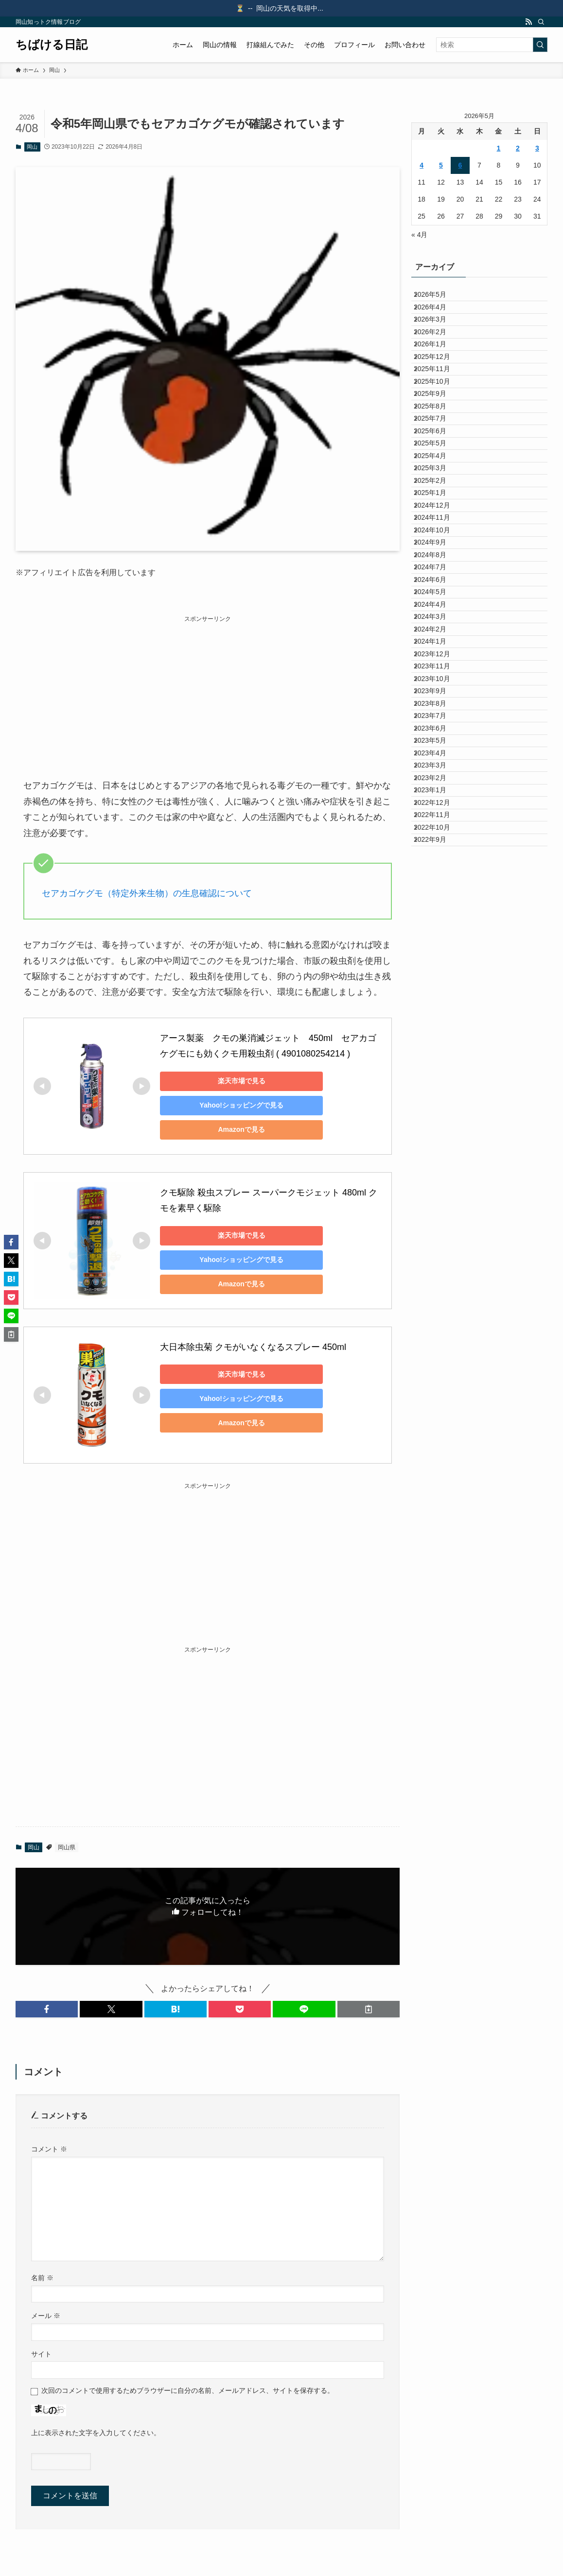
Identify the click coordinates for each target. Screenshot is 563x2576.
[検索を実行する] (540, 44)
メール (45, 2316)
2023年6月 (438, 1005)
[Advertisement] (207, 692)
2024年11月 (440, 662)
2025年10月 (440, 440)
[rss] (528, 22)
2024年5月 (438, 783)
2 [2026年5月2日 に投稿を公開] (518, 148)
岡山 (32, 147)
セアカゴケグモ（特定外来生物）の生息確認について (147, 893)
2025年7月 (438, 500)
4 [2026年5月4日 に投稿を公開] (421, 165)
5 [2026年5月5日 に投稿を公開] (441, 165)
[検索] (541, 22)
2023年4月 (438, 1046)
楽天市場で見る (228, 1081)
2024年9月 (438, 702)
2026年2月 (438, 359)
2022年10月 (440, 1167)
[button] (47, 2009)
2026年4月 (438, 319)
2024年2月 (438, 844)
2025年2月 (438, 601)
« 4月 (419, 235)
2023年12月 (440, 884)
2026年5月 (438, 298)
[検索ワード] (491, 44)
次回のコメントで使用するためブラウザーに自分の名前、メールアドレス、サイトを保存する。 (187, 2390)
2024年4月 (438, 803)
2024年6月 (438, 763)
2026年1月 (438, 379)
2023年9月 (438, 945)
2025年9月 (438, 460)
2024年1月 (438, 864)
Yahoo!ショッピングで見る (228, 1105)
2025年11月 (440, 420)
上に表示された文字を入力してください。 (95, 2433)
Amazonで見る (228, 1129)
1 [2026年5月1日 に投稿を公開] (499, 148)
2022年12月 (440, 1127)
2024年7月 (438, 743)
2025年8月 (438, 480)
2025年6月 (438, 521)
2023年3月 (438, 1066)
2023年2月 (438, 1087)
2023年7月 (438, 985)
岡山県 (66, 1847)
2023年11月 (440, 904)
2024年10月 (440, 682)
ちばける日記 (52, 45)
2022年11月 (440, 1147)
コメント (49, 2149)
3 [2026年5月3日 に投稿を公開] (537, 148)
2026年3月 (438, 339)
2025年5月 (438, 541)
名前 (42, 2278)
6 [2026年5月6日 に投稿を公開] (460, 165)
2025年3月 (438, 581)
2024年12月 (440, 642)
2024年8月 (438, 723)
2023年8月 (438, 965)
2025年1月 (438, 622)
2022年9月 (438, 1188)
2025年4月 (438, 561)
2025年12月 (440, 399)
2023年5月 (438, 1026)
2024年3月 (438, 824)
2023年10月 (440, 925)
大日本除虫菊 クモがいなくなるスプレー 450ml (253, 1347)
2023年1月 (438, 1106)
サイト (41, 2354)
